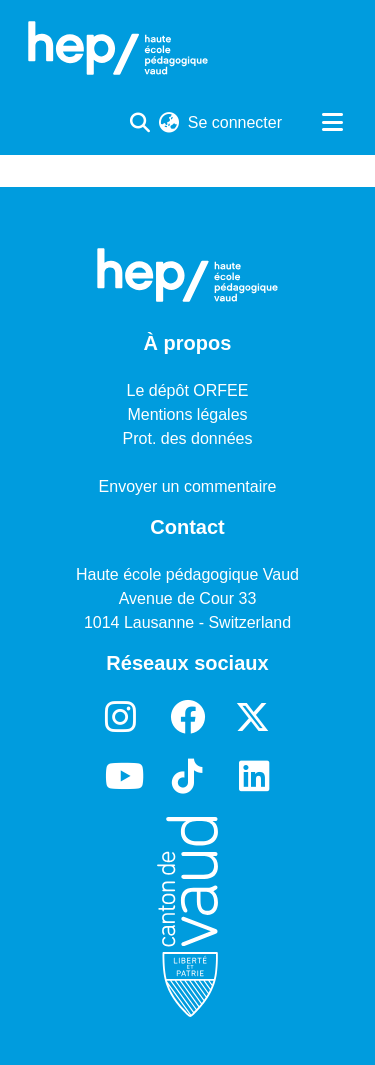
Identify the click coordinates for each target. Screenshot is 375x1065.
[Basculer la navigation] (332, 123)
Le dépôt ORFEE (188, 390)
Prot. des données (188, 438)
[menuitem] (169, 123)
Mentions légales (187, 414)
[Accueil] (118, 48)
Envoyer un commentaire (188, 486)
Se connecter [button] (236, 122)
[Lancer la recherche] (140, 123)
